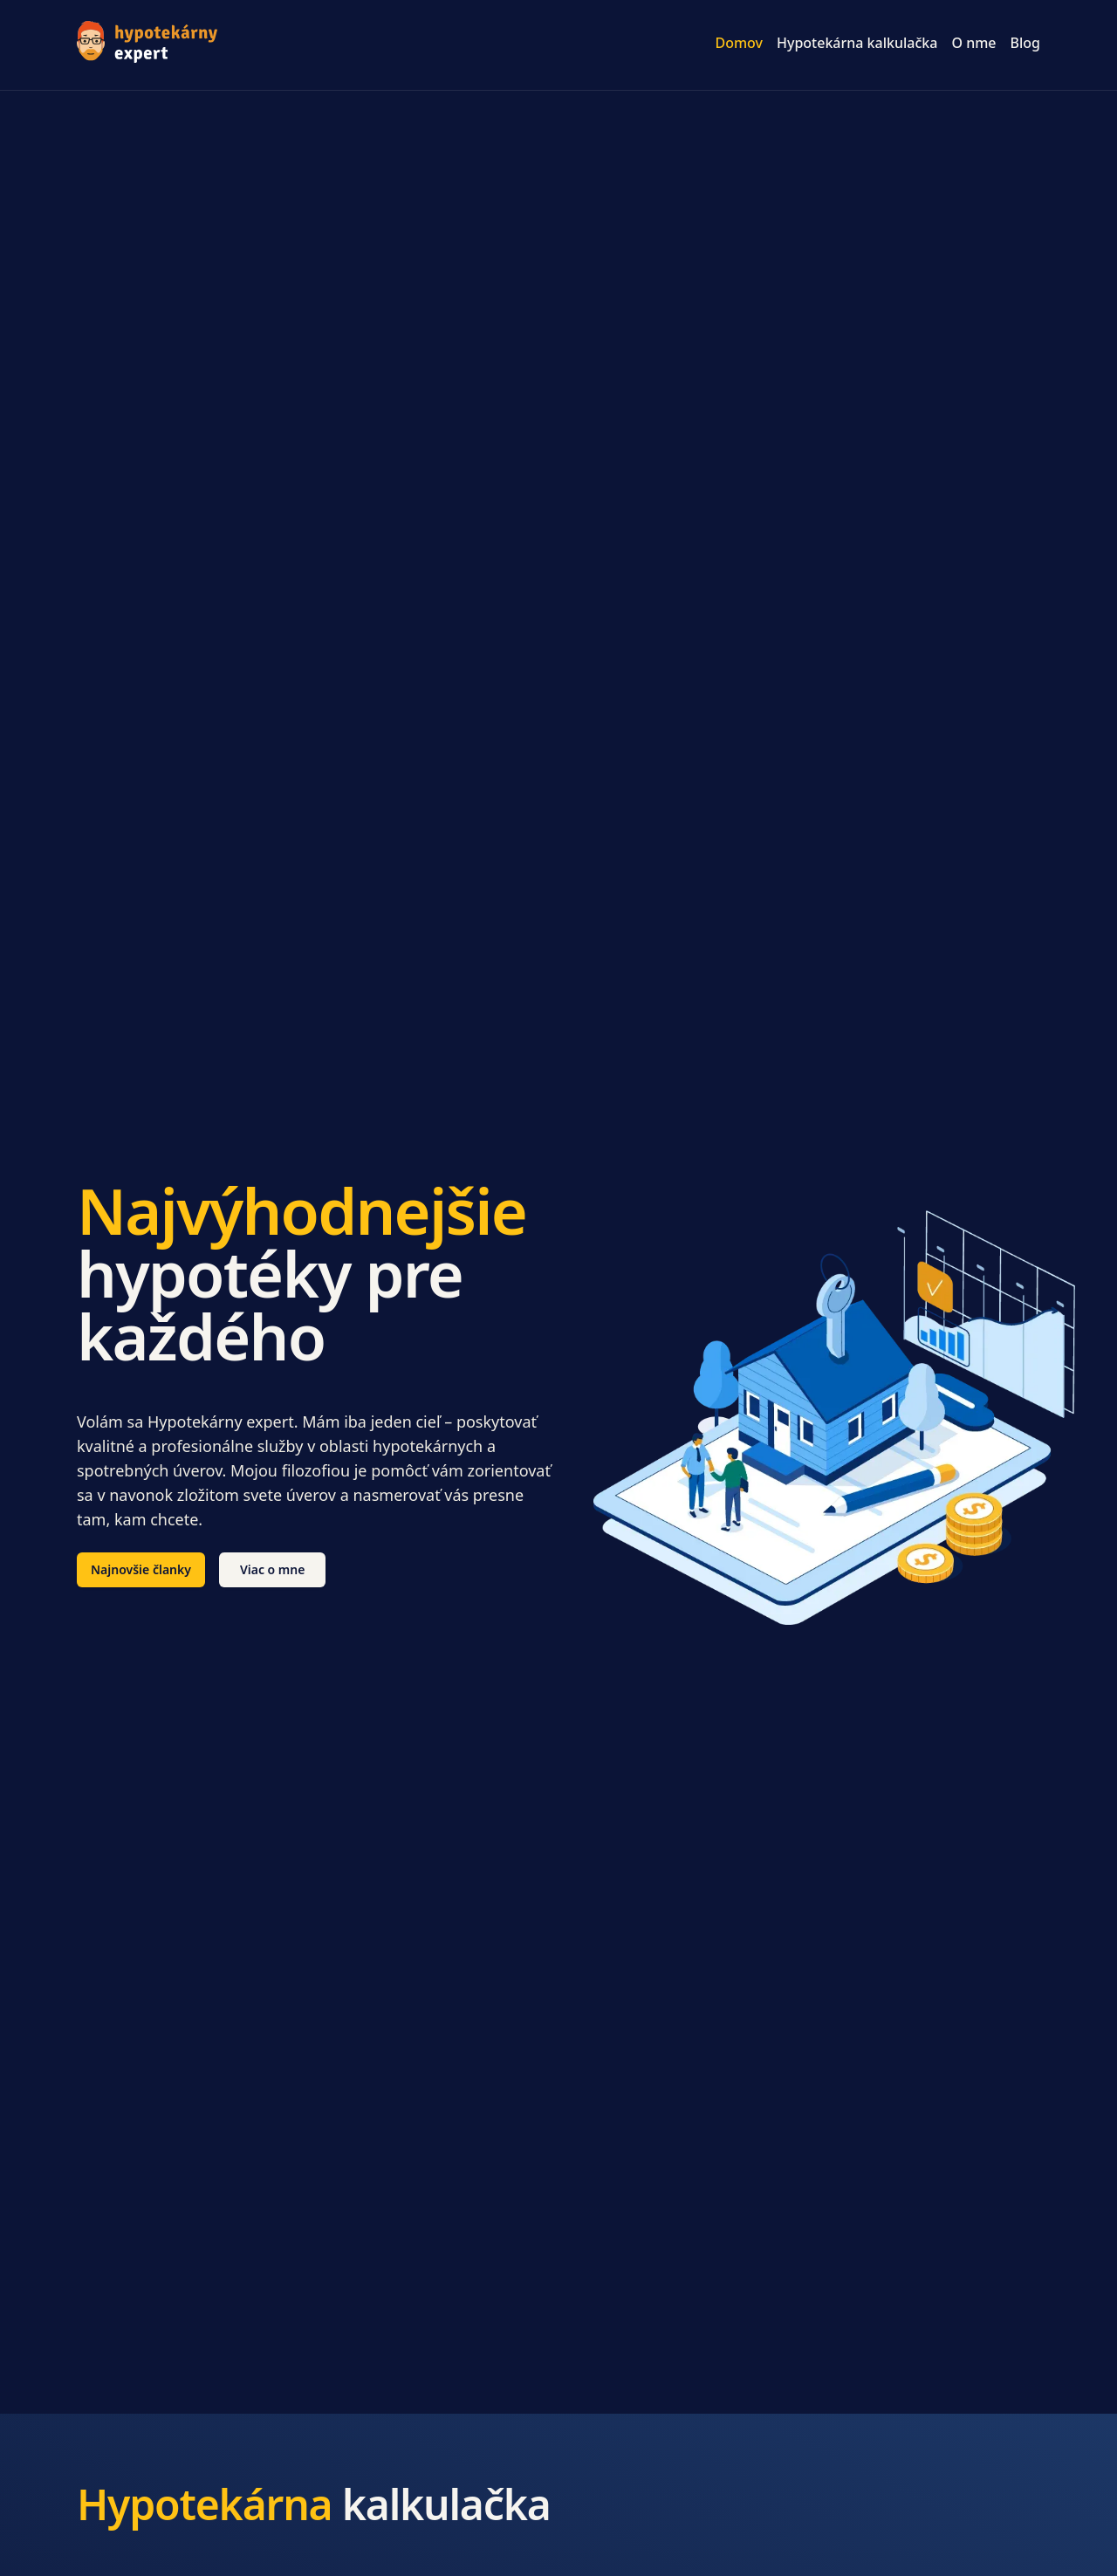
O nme (973, 42)
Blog (1025, 42)
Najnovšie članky (141, 1569)
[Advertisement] (558, 221)
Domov (739, 42)
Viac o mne (272, 1569)
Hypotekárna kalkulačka (857, 42)
